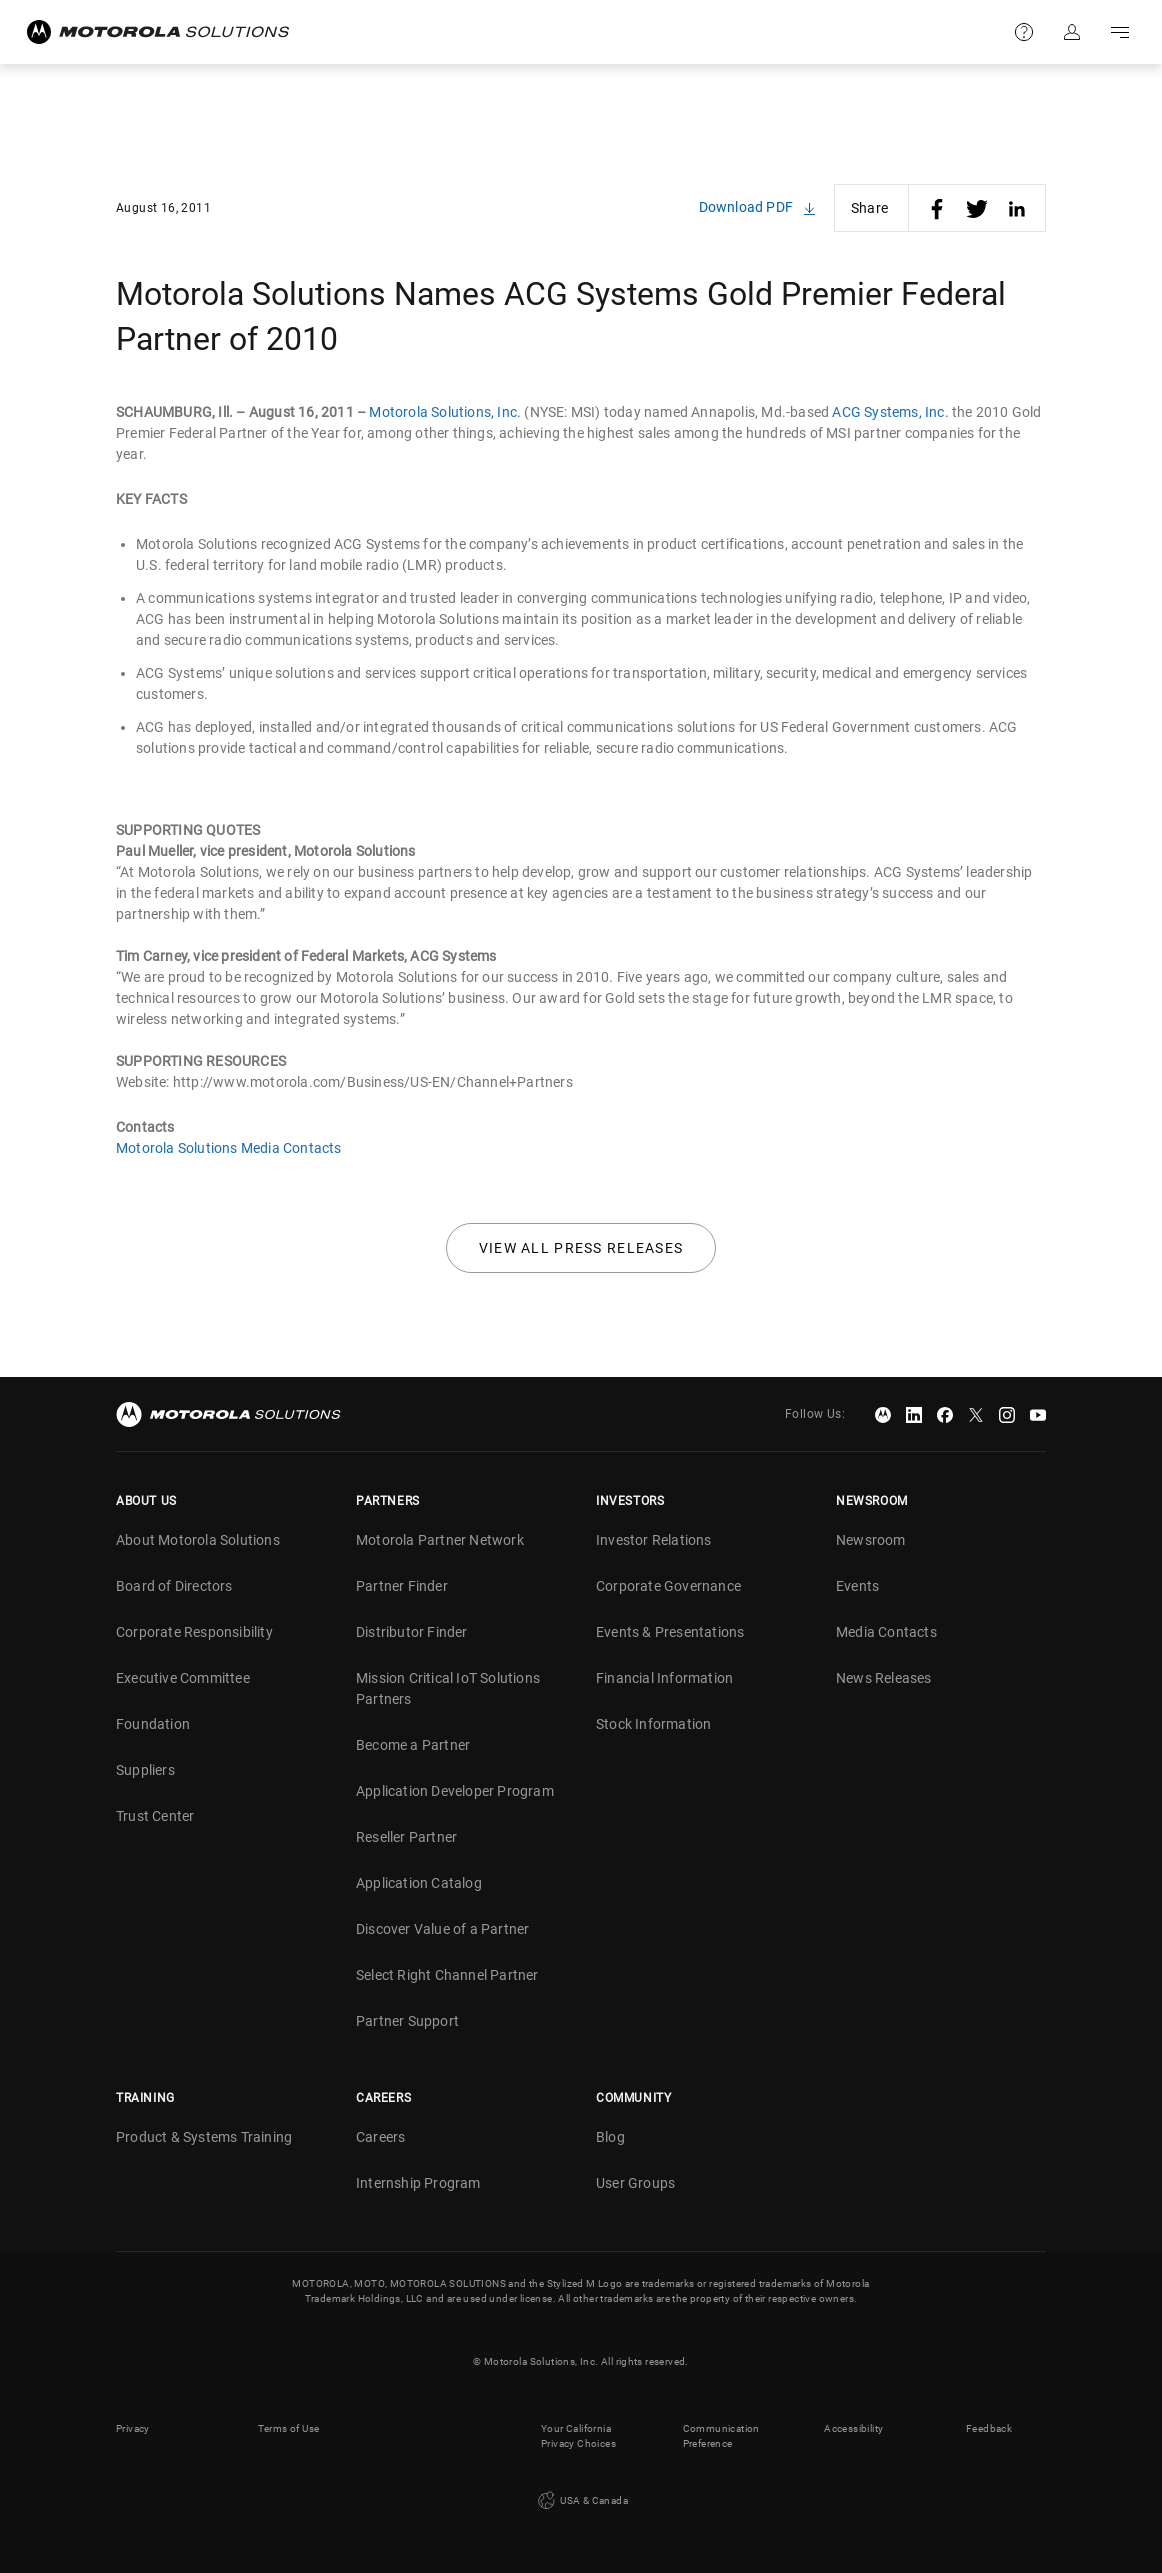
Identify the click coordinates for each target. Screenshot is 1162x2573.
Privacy (133, 2428)
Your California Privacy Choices (578, 2436)
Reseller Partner (406, 1837)
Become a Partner (413, 1745)
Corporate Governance (668, 1586)
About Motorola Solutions (198, 1540)
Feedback (989, 2428)
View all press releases (581, 1248)
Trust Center (155, 1816)
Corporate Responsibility (194, 1632)
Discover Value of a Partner (442, 1929)
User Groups (635, 2183)
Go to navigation (1120, 32)
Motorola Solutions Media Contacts (229, 1148)
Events (857, 1586)
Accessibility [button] (853, 2428)
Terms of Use (289, 2428)
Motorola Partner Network (440, 1540)
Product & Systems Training (204, 2137)
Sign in (1072, 32)
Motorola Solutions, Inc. (445, 412)
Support (1024, 32)
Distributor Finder (412, 1632)
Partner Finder (402, 1586)
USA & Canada (581, 2501)
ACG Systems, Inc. (890, 412)
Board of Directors (174, 1586)
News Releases (884, 1678)
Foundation (153, 1724)
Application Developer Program (455, 1791)
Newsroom (871, 1540)
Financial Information (664, 1678)
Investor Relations (654, 1540)
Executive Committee (183, 1678)
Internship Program (418, 2183)
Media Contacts (886, 1632)
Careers (380, 2137)
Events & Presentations (670, 1632)
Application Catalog (419, 1883)
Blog (610, 2137)
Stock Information (653, 1724)
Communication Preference (721, 2436)
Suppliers (145, 1770)
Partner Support (407, 2021)
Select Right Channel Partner (447, 1975)
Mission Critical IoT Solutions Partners (448, 1688)
